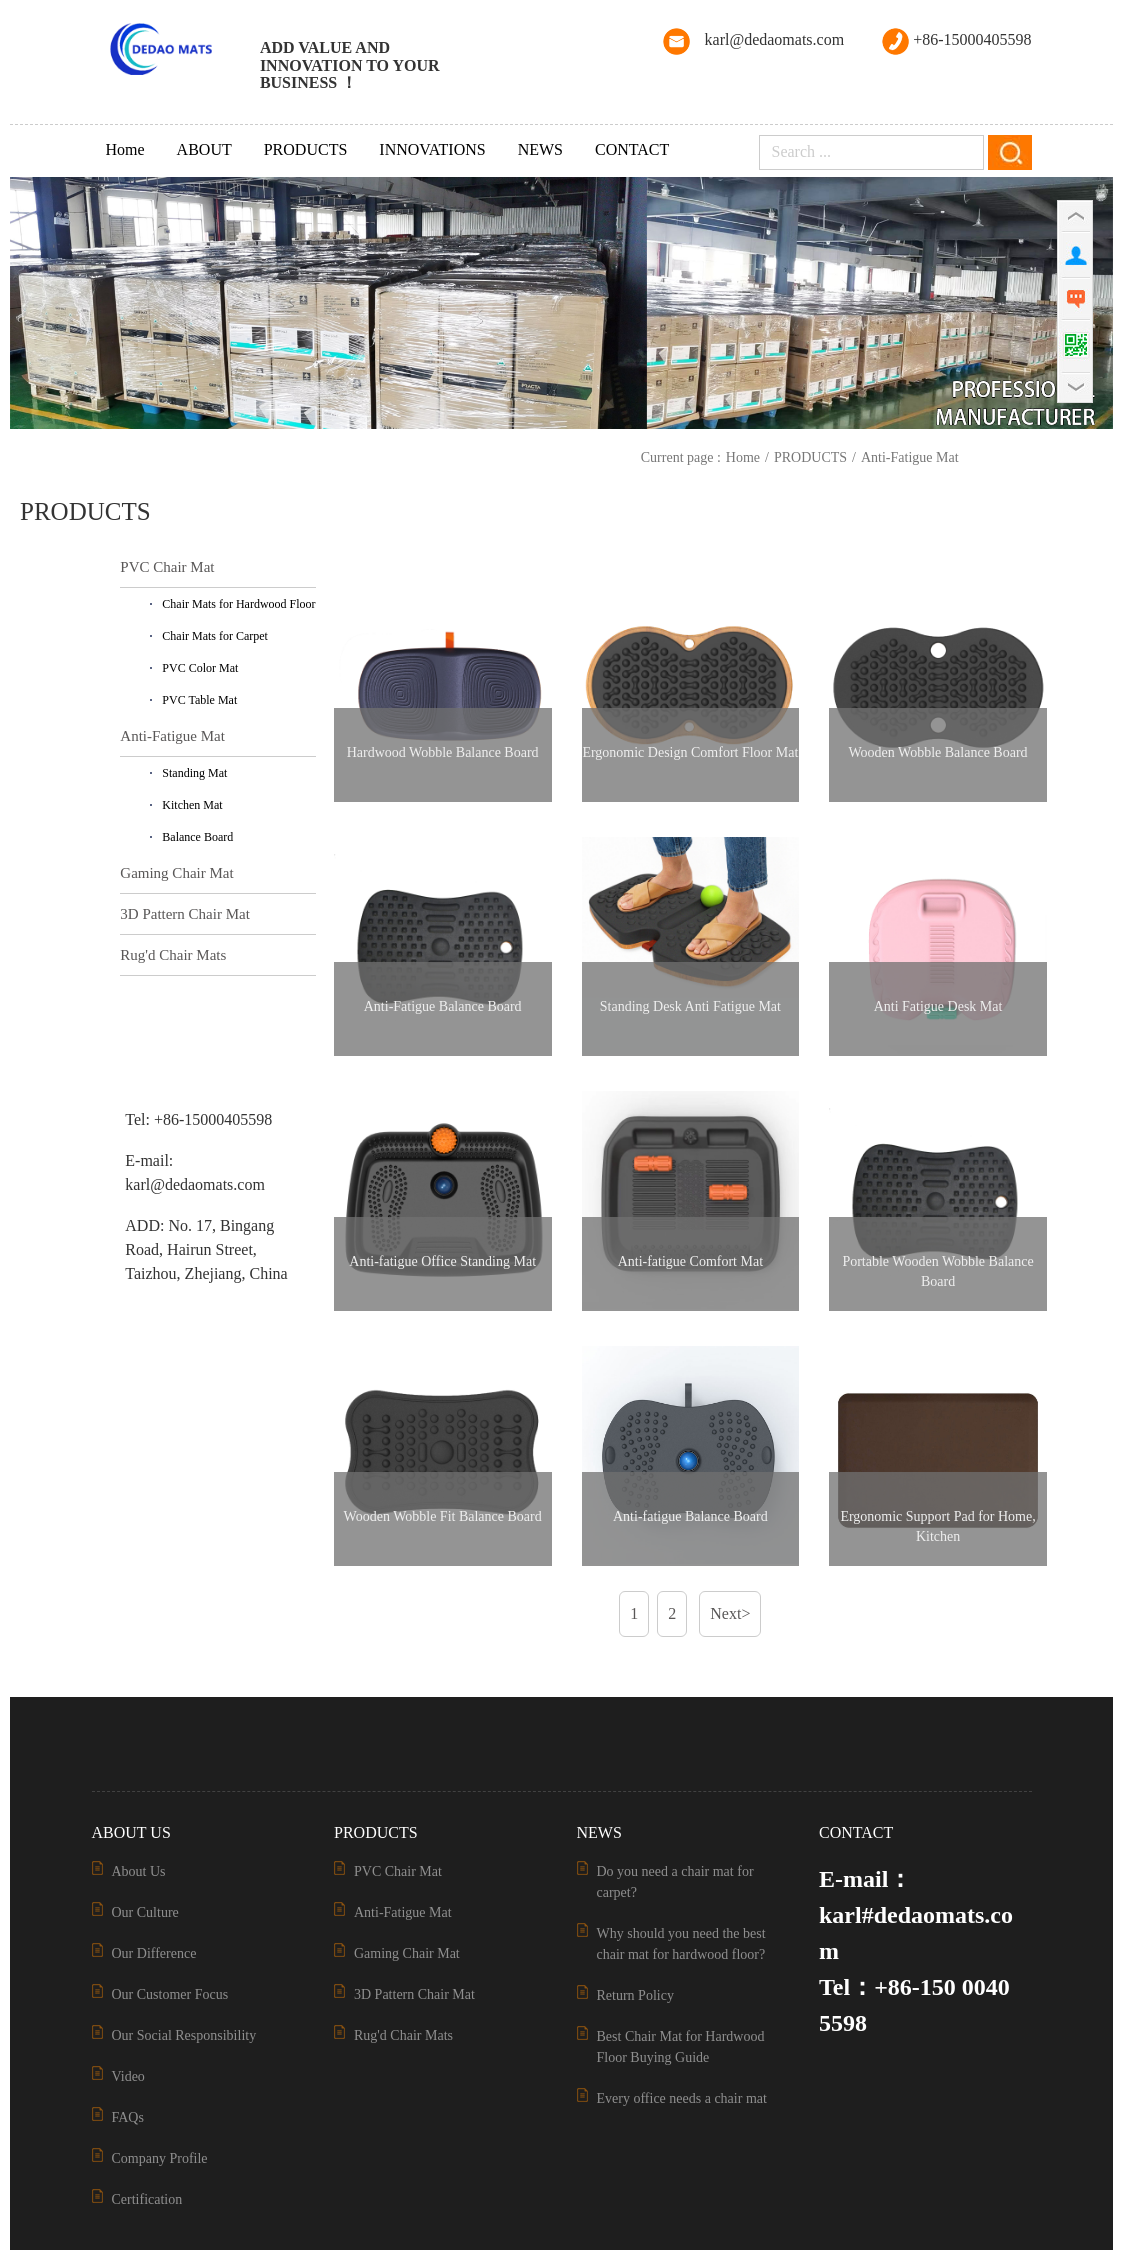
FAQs (128, 2117)
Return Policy (635, 1995)
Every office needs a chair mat (682, 2098)
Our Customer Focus (170, 1994)
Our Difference (154, 1953)
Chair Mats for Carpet (215, 636)
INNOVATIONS (432, 149)
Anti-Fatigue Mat (910, 457)
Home (125, 149)
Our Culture (145, 1912)
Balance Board (197, 837)
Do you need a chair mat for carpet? (675, 1882)
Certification (147, 2199)
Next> (730, 1613)
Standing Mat (194, 773)
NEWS (540, 149)
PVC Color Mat (200, 668)
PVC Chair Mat (167, 567)
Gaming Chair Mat (176, 873)
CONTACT (632, 149)
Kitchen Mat (192, 805)
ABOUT (204, 149)
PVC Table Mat (199, 700)
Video (128, 2076)
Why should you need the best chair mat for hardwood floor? (681, 1944)
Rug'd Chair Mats (173, 955)
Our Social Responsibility (184, 2035)
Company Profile (160, 2158)
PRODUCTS (306, 149)
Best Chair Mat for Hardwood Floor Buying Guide (681, 2047)
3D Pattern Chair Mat (185, 914)
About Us (139, 1871)
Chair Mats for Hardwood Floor (238, 604)
